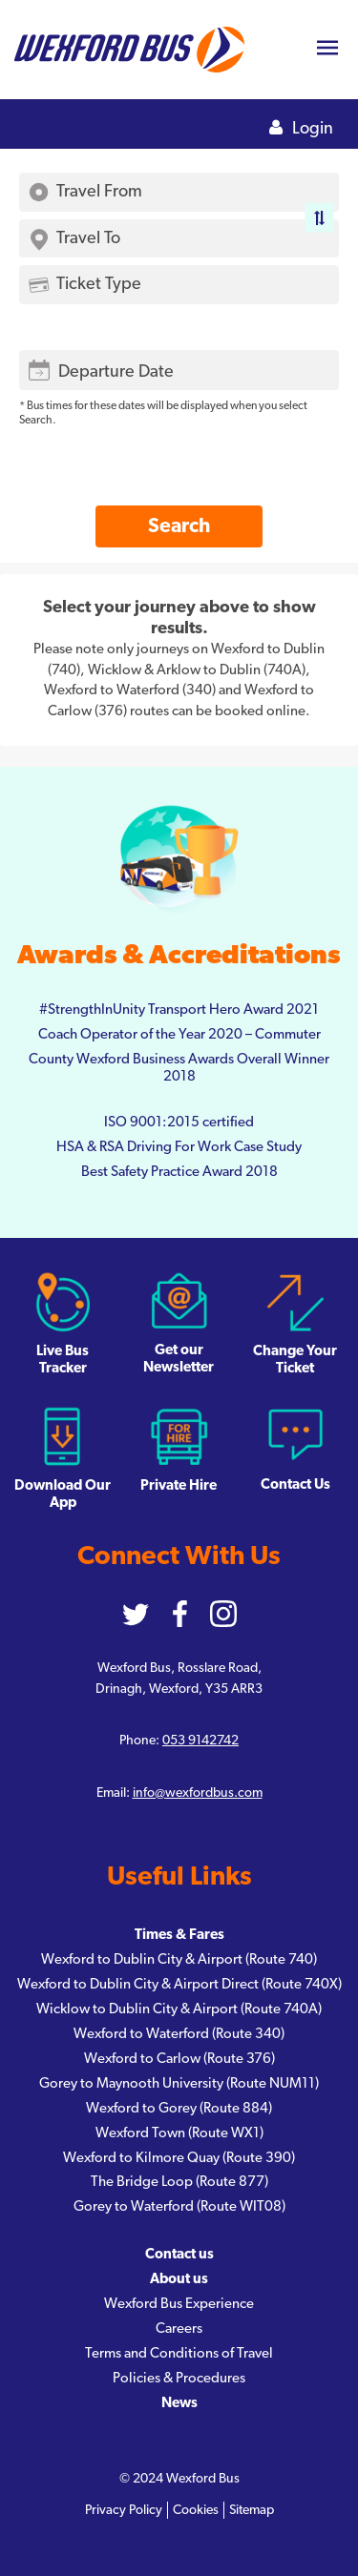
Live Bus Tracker (63, 1323)
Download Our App (62, 1458)
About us (179, 2279)
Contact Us (295, 1449)
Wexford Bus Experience (179, 2304)
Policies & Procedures (179, 2378)
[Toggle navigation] (327, 50)
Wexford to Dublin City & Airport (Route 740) (179, 1959)
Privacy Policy (123, 2510)
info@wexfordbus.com (198, 1793)
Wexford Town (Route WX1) (179, 2133)
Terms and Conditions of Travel (179, 2353)
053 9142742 (200, 1740)
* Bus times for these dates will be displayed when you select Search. (163, 412)
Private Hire (178, 1449)
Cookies (196, 2510)
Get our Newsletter (178, 1322)
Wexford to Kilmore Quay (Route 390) (179, 2158)
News (179, 2403)
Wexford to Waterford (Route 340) (179, 2034)
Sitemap (251, 2510)
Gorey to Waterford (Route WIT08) (179, 2206)
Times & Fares (179, 1934)
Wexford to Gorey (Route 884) (179, 2108)
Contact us (179, 2254)
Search (179, 526)
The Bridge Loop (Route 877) (179, 2181)
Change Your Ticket (295, 1323)
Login (301, 128)
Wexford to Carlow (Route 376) (179, 2058)
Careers (179, 2328)
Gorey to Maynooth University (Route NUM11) (179, 2083)
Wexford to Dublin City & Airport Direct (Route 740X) (179, 1984)
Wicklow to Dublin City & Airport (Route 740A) (179, 2009)
